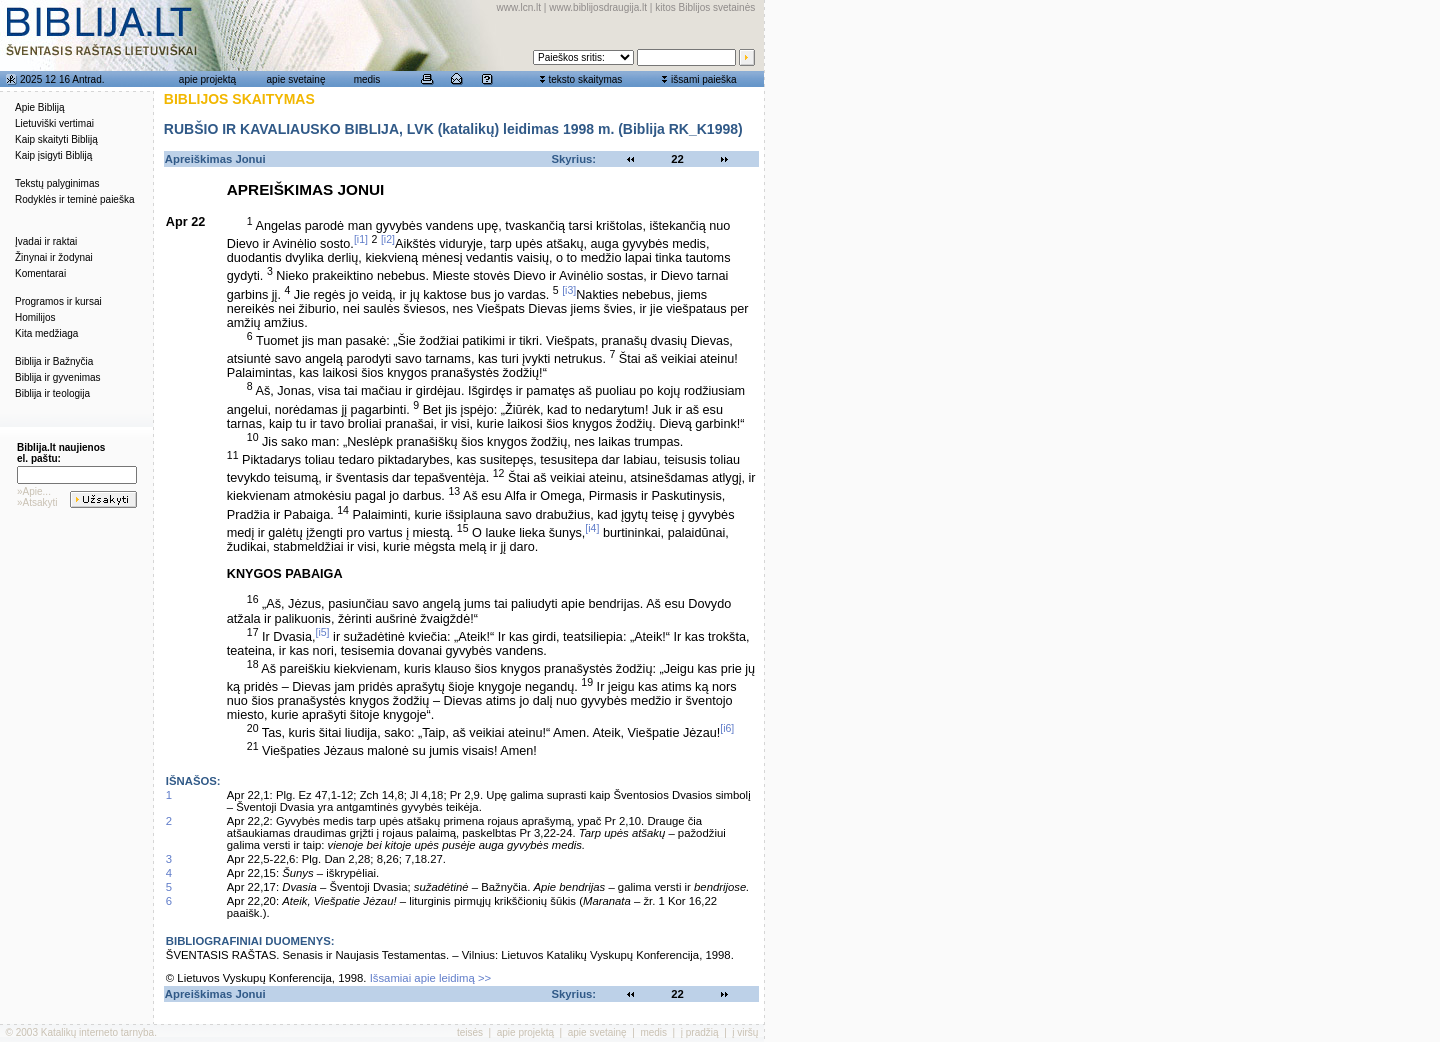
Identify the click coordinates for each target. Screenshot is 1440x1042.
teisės (470, 1032)
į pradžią (700, 1032)
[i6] (727, 728)
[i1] (361, 239)
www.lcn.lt (519, 7)
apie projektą (207, 79)
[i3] (569, 290)
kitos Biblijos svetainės (705, 7)
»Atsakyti (37, 502)
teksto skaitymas (585, 79)
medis (367, 79)
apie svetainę (296, 79)
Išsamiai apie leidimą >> (431, 978)
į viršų (745, 1032)
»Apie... (34, 491)
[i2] (388, 239)
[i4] (592, 528)
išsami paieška (704, 79)
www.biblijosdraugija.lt (598, 7)
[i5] (322, 632)
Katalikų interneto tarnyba (97, 1032)
